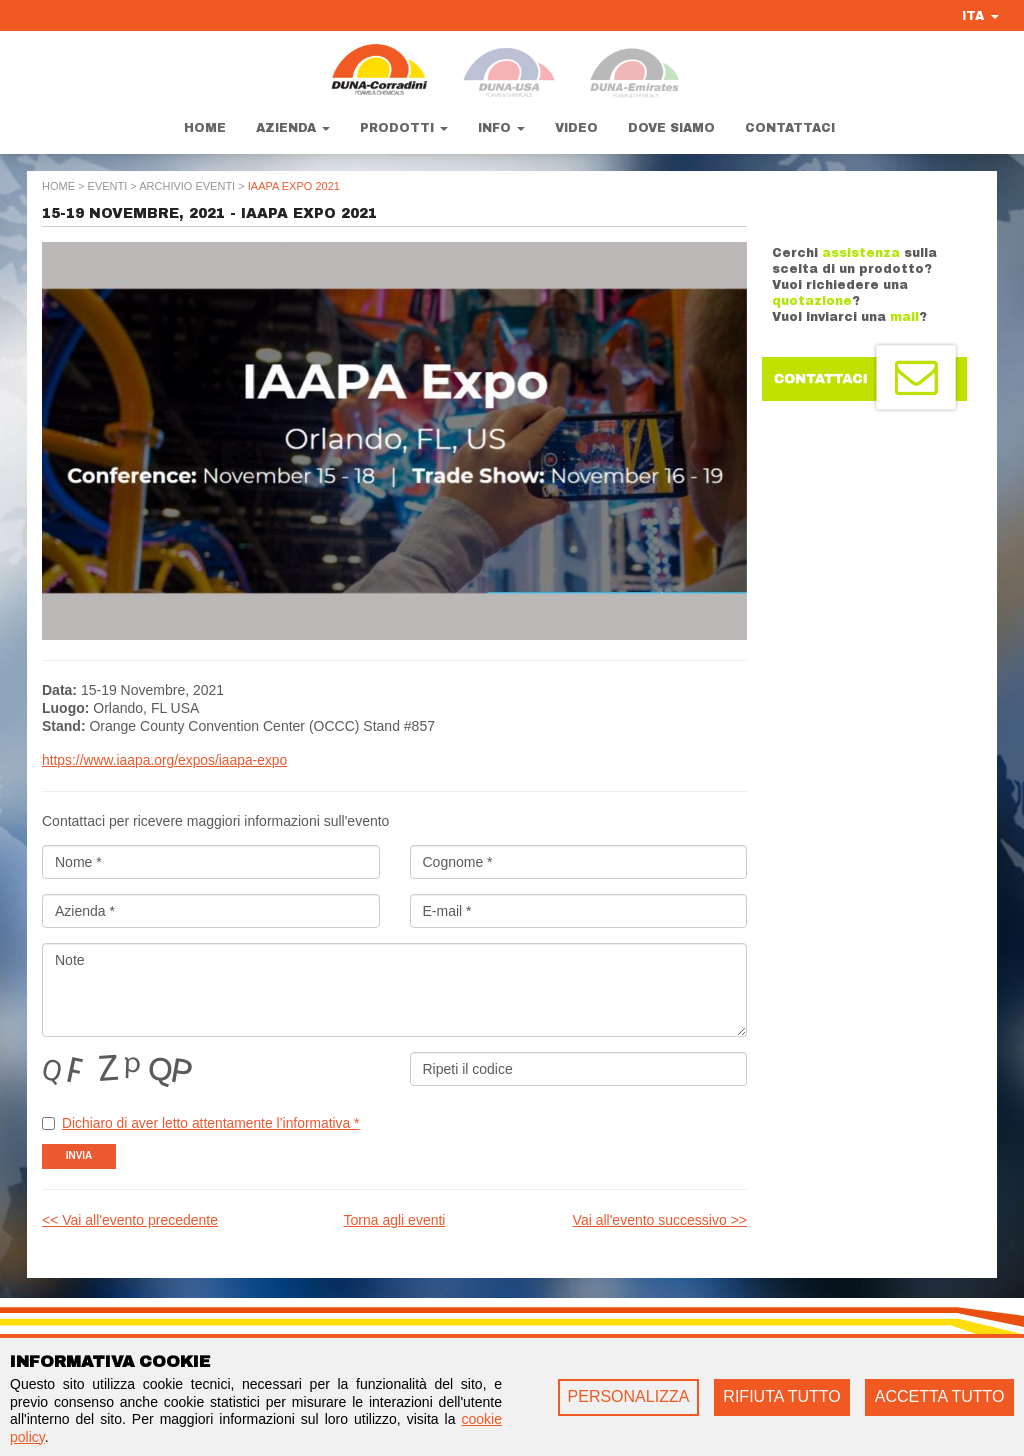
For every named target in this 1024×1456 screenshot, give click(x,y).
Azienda (293, 128)
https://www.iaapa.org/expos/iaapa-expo (166, 760)
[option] (394, 441)
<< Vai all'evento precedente (130, 1218)
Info (501, 128)
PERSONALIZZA (629, 1396)
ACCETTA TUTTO (940, 1396)
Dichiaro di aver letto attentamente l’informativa (212, 1122)
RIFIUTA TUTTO (781, 1396)
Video (576, 128)
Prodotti (404, 128)
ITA (980, 16)
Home (205, 128)
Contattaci (790, 128)
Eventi (108, 186)
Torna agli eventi (395, 1218)
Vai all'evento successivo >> (660, 1218)
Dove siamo (671, 128)
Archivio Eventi (187, 186)
